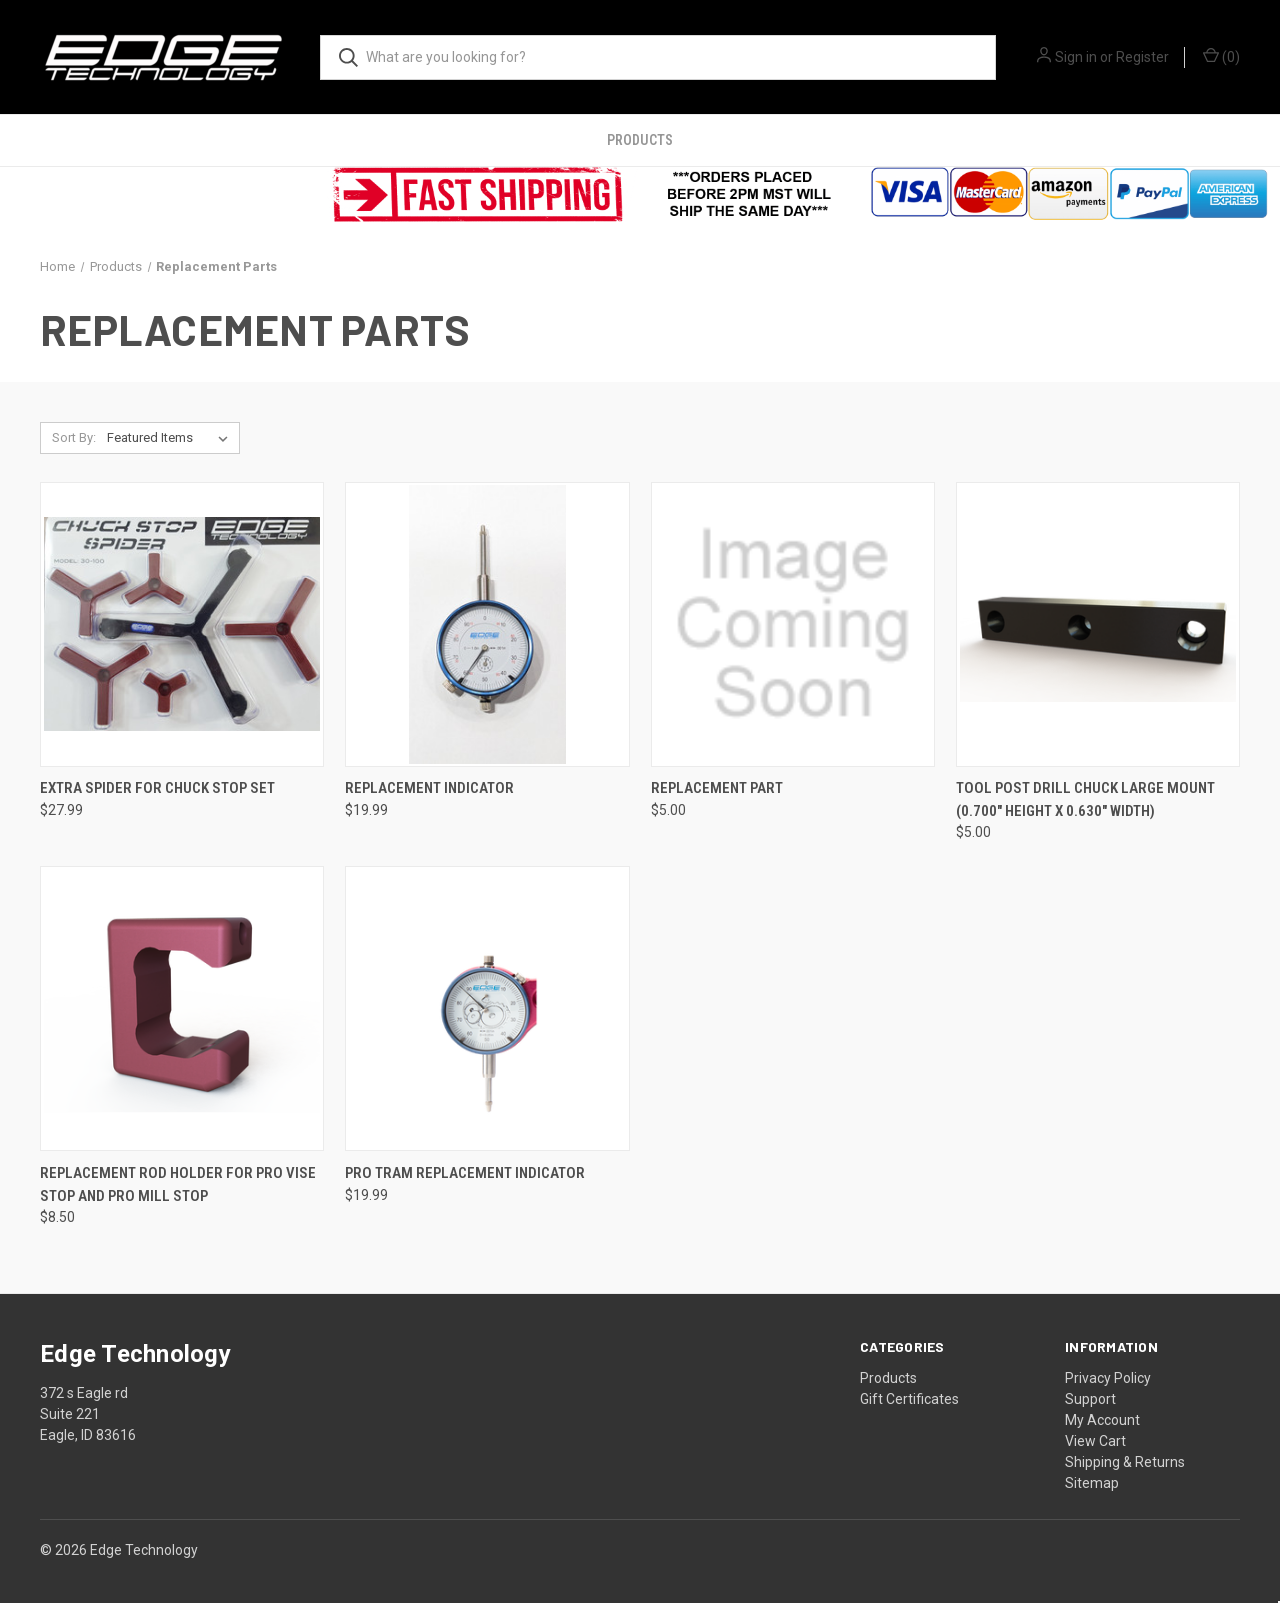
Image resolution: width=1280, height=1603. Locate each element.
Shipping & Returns (1125, 1462)
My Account (1102, 1420)
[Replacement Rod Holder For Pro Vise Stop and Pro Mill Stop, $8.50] (182, 1008)
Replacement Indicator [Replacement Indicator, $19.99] (429, 788)
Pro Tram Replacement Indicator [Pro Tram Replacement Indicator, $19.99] (465, 1173)
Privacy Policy (1108, 1378)
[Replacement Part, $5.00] (793, 624)
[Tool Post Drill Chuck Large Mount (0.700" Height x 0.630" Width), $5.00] (1098, 624)
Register (1142, 57)
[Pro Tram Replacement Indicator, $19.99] (487, 1008)
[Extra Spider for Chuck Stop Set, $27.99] (182, 624)
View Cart (1095, 1441)
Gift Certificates (909, 1399)
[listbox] (171, 438)
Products (640, 140)
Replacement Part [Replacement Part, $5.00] (717, 788)
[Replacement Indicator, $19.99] (487, 624)
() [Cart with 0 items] (1221, 56)
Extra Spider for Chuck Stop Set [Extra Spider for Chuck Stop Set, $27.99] (157, 788)
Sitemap (1092, 1483)
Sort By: (74, 437)
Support (1090, 1399)
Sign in (1076, 57)
